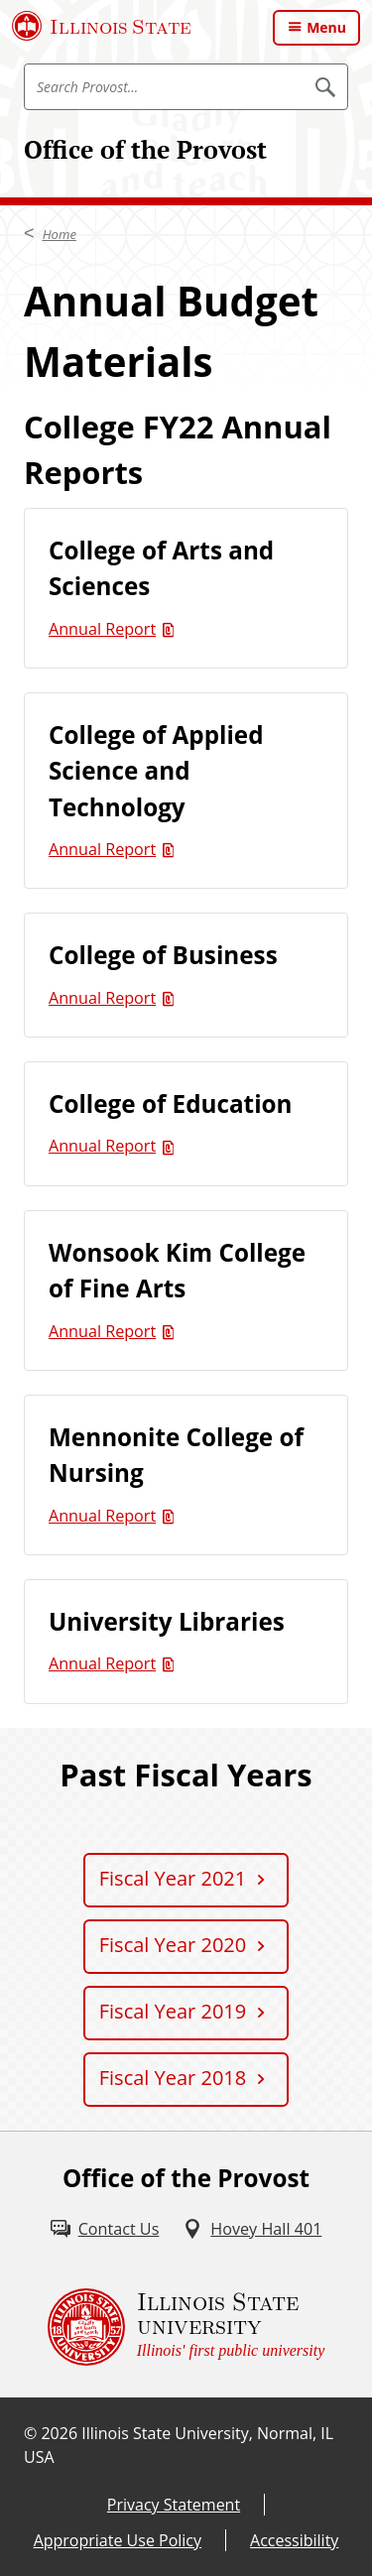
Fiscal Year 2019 (172, 2011)
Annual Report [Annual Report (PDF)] (102, 629)
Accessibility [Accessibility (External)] (294, 2540)
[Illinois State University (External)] (101, 26)
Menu (326, 27)
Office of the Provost (145, 149)
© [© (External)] (30, 2433)
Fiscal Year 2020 (172, 1944)
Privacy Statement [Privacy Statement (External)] (173, 2504)
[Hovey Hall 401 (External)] (252, 2229)
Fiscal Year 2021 (172, 1878)
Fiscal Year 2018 (172, 2077)
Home (59, 234)
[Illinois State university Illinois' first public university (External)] (186, 2327)
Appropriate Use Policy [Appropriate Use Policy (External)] (117, 2540)
